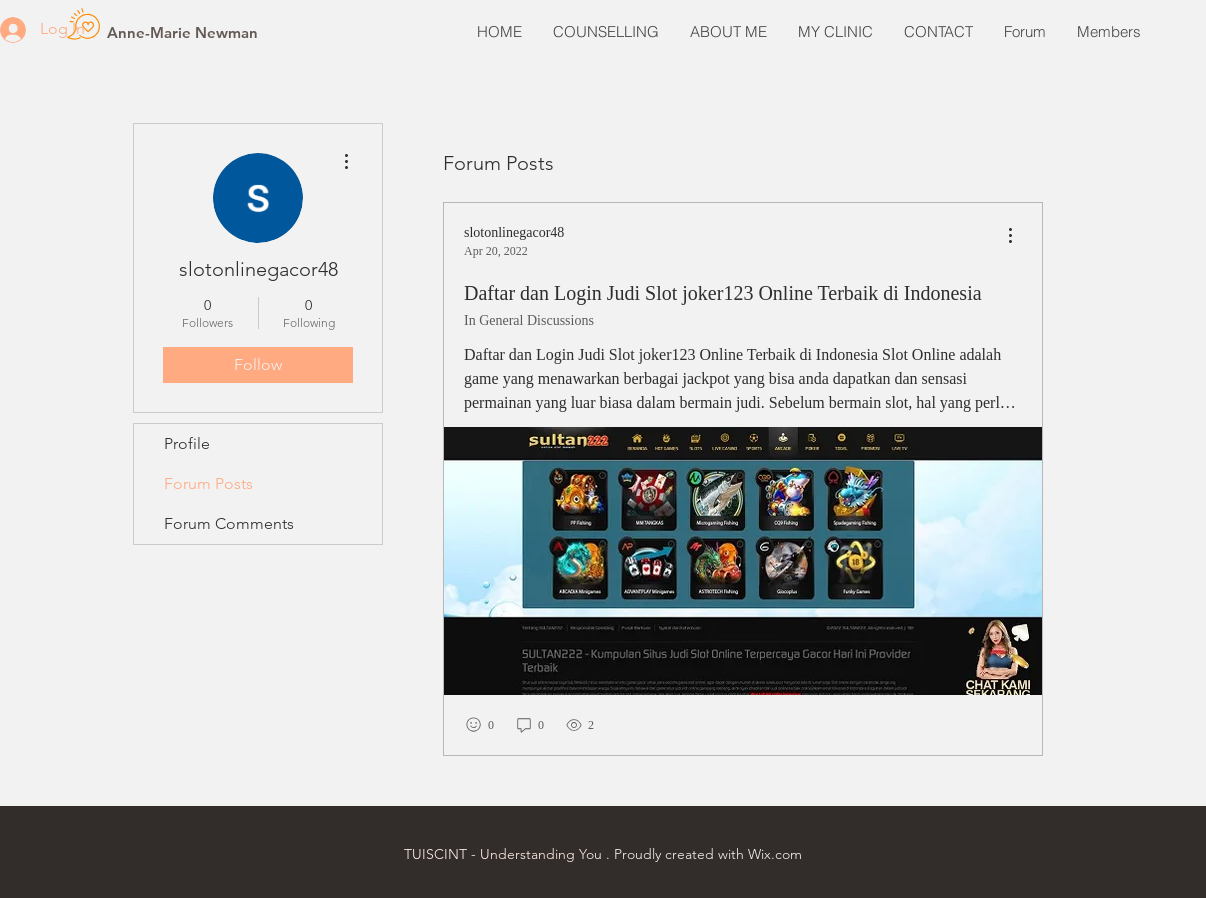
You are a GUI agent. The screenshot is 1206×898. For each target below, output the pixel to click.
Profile (187, 443)
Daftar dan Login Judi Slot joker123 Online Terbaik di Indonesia (723, 293)
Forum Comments (229, 523)
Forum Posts (208, 483)
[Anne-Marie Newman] (182, 32)
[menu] (1010, 236)
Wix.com (775, 854)
